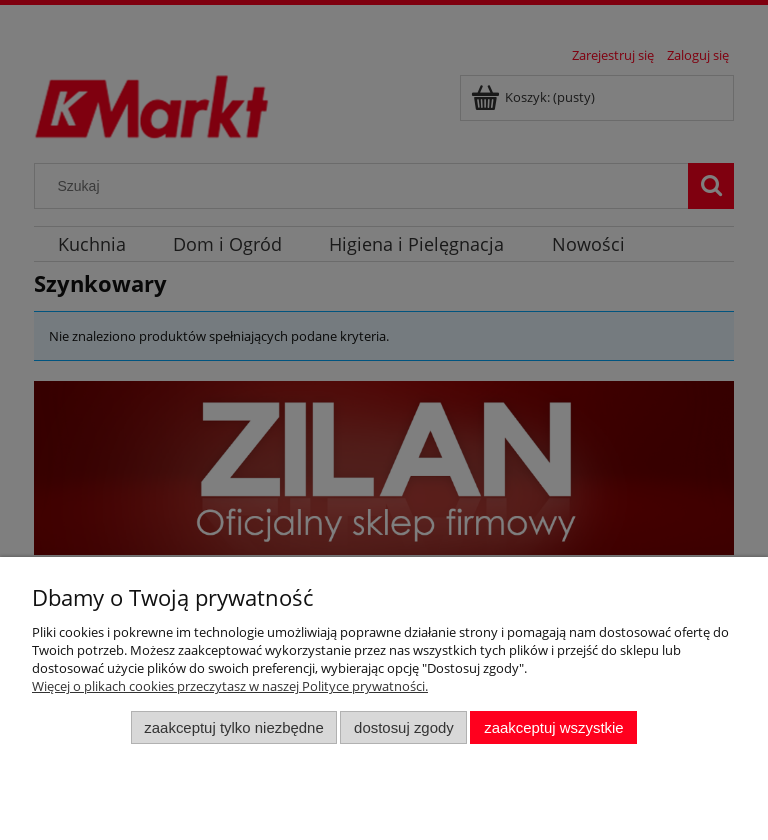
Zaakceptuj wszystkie (553, 727)
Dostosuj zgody (404, 727)
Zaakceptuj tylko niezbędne (233, 727)
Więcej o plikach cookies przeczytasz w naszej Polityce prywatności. (230, 686)
